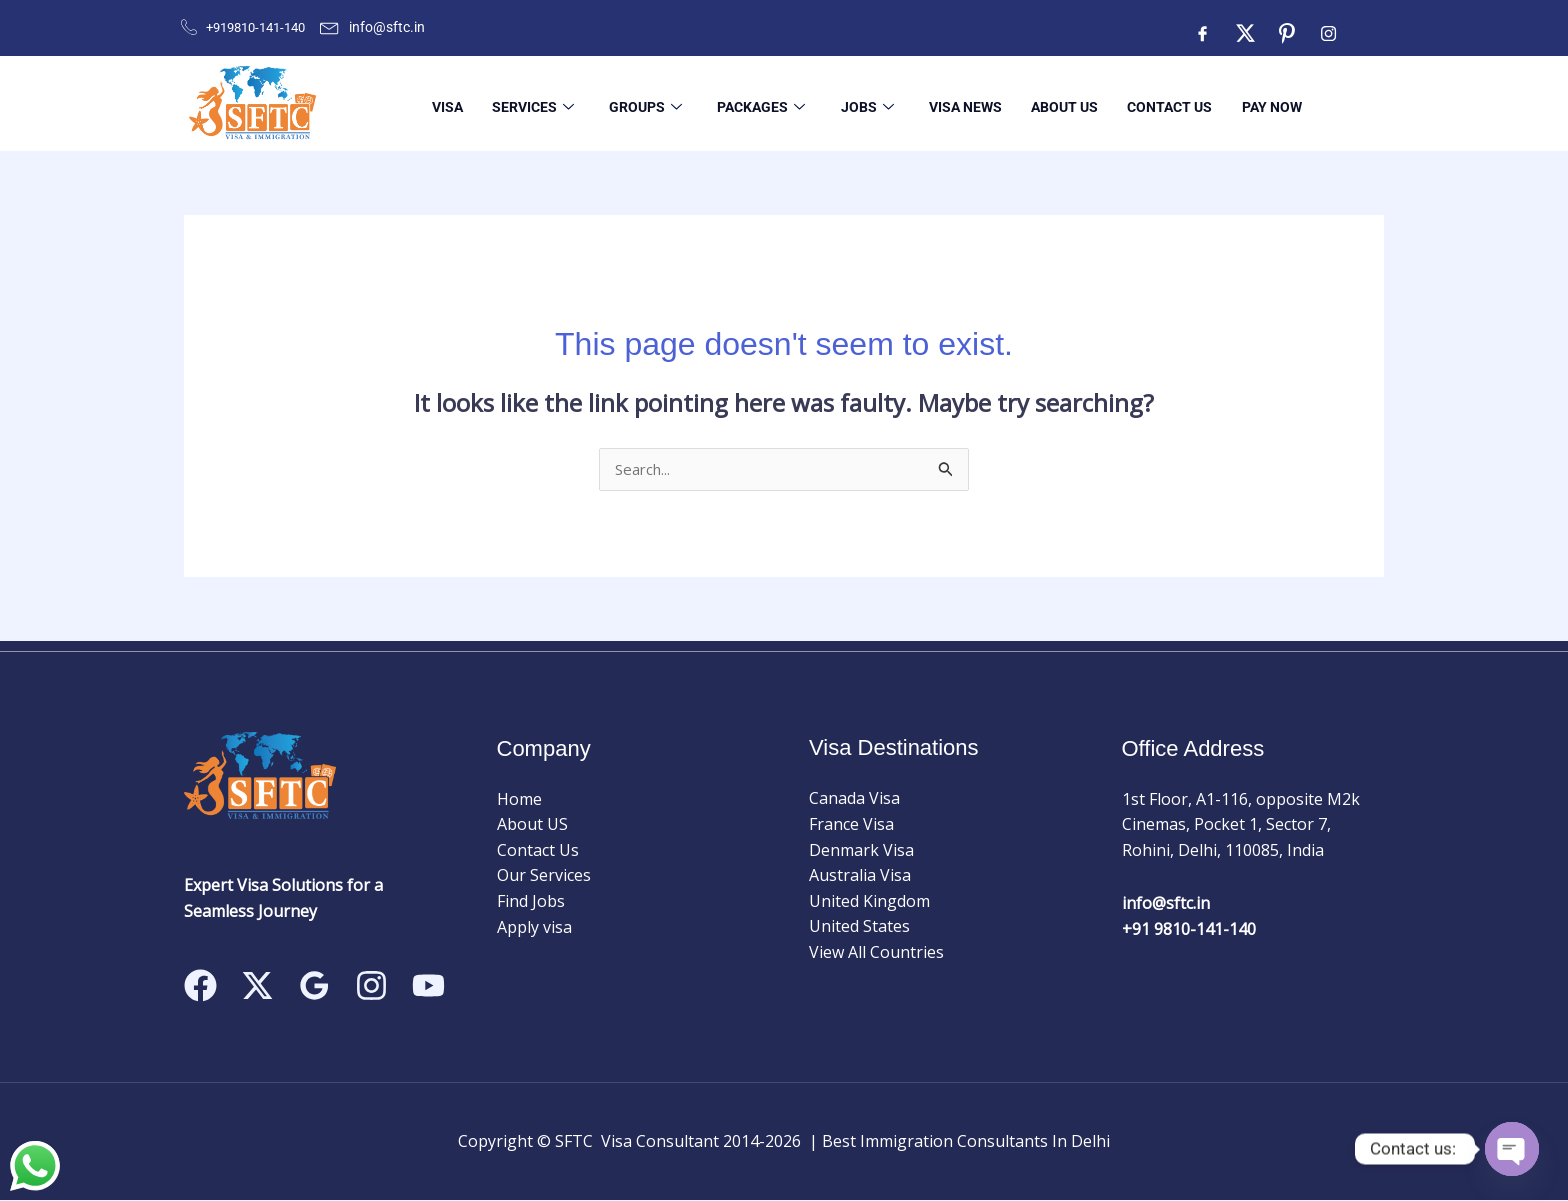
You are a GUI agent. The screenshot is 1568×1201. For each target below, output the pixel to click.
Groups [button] (633, 103)
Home (519, 800)
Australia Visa (860, 876)
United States (859, 928)
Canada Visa (854, 800)
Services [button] (522, 103)
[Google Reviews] (314, 986)
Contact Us (1151, 103)
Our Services (544, 877)
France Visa (851, 825)
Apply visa (534, 928)
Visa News (949, 103)
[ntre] (1287, 33)
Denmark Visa (861, 851)
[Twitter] (1245, 33)
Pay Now (1252, 103)
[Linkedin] (428, 986)
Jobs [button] (852, 103)
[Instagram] (1329, 33)
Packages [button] (748, 103)
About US (1047, 103)
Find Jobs (531, 902)
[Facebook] (1203, 33)
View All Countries (876, 953)
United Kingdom (869, 902)
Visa (437, 103)
